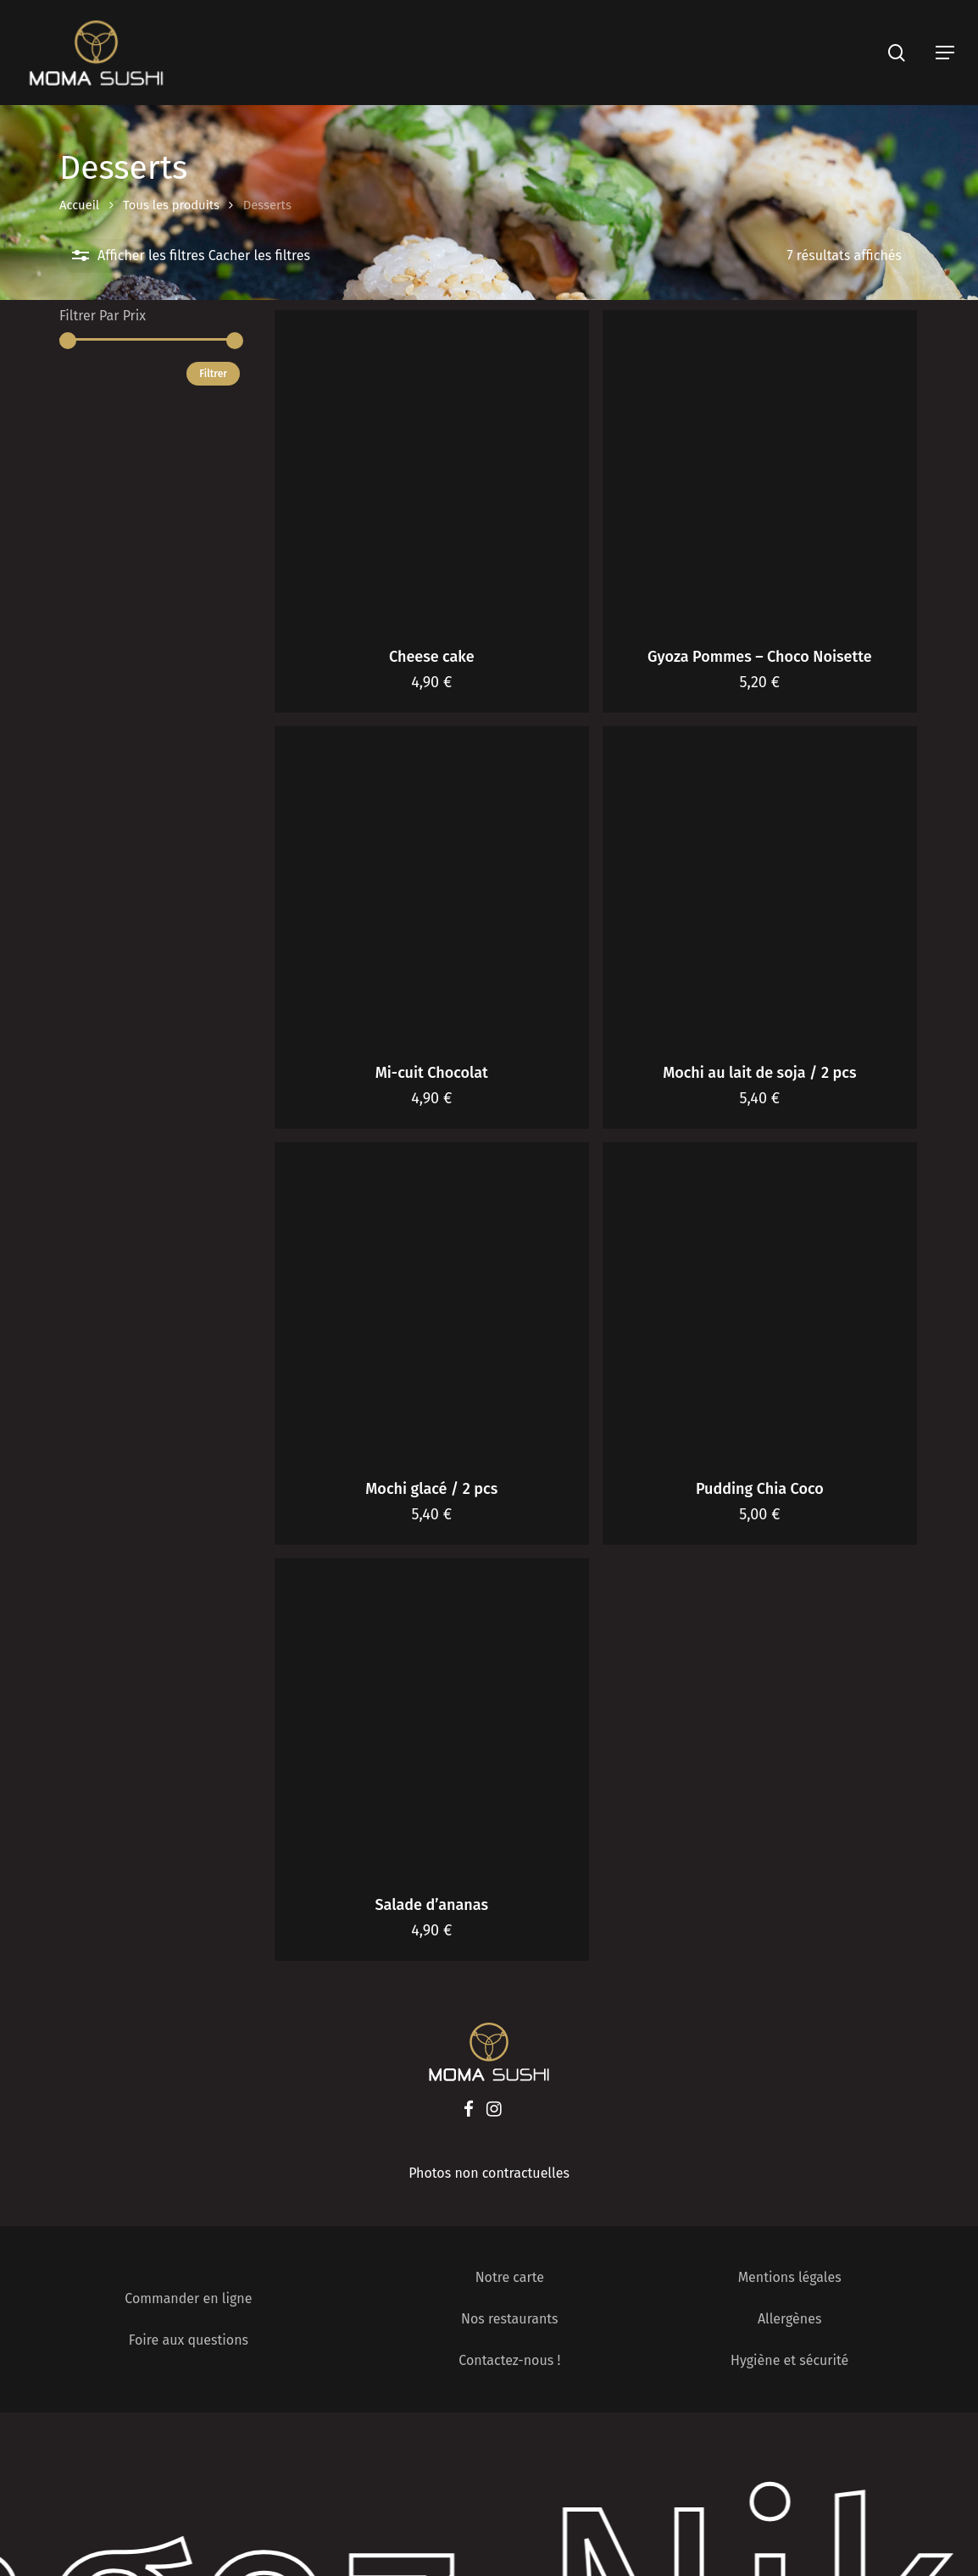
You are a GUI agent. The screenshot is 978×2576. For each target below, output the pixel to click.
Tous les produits (171, 205)
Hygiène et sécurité (789, 2360)
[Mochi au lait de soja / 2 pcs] (760, 883)
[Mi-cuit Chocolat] (432, 883)
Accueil (79, 205)
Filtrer (213, 374)
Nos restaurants (509, 2319)
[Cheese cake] (432, 467)
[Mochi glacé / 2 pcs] (432, 1299)
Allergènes (789, 2319)
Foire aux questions (188, 2340)
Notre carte (509, 2277)
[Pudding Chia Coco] (760, 1299)
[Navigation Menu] (945, 52)
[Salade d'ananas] (432, 1716)
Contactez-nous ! (509, 2360)
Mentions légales (790, 2277)
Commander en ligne (188, 2298)
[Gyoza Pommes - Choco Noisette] (760, 467)
